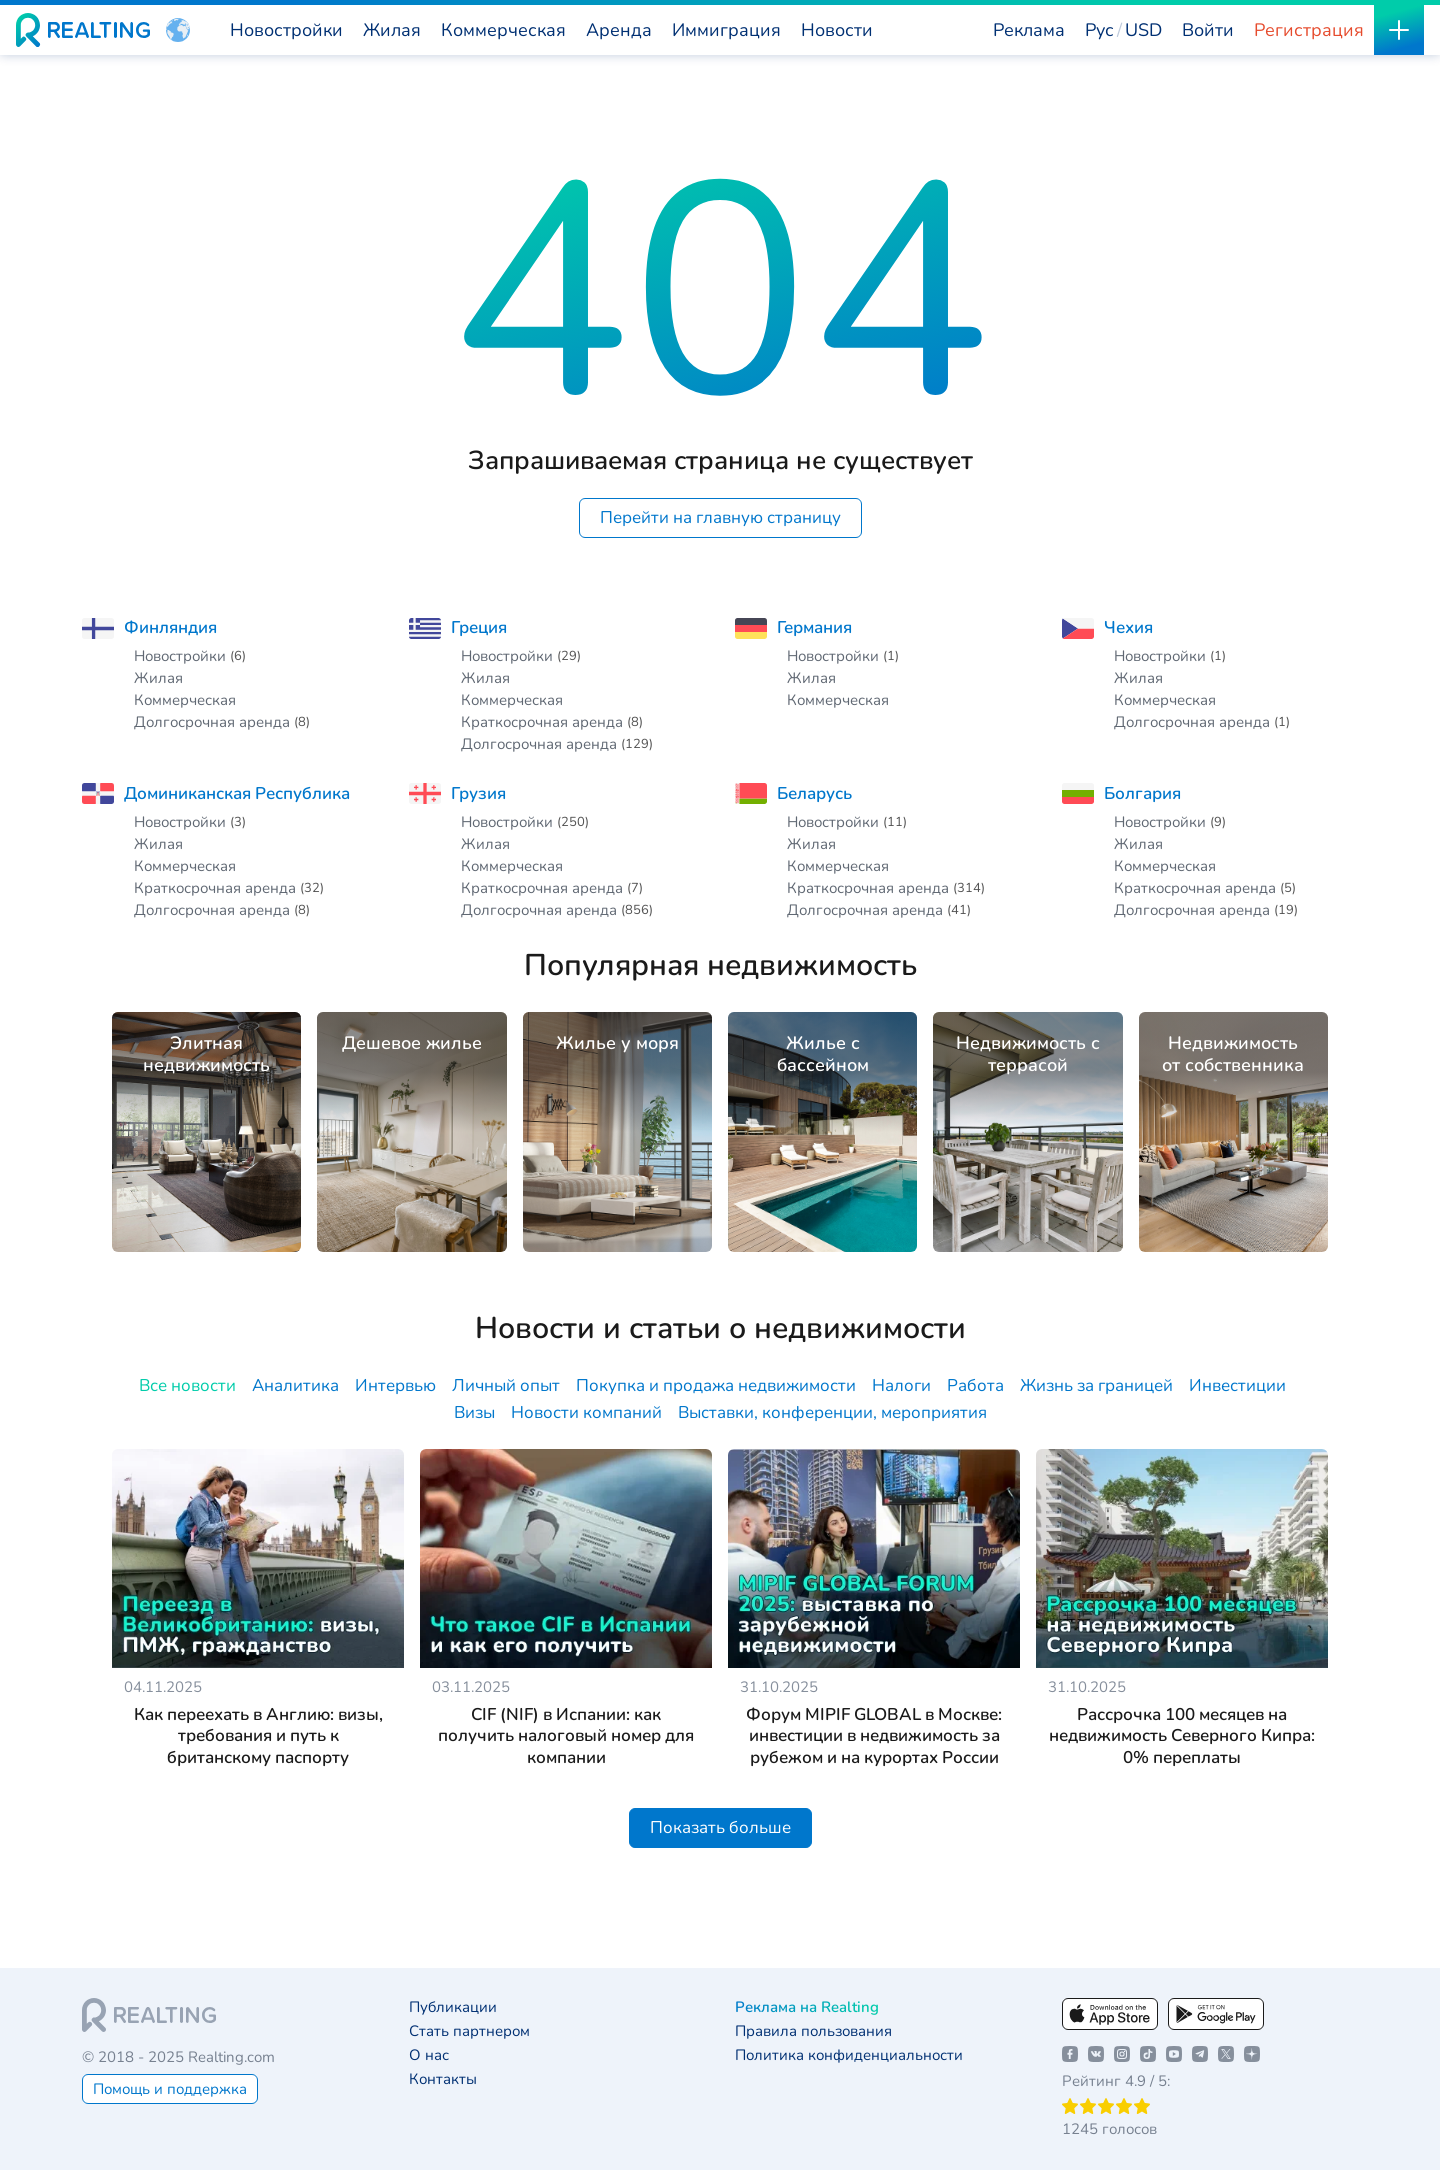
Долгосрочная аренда (212, 722)
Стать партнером (469, 2031)
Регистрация (1309, 30)
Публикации (453, 2007)
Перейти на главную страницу (720, 517)
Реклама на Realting (807, 2007)
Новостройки (180, 656)
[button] (178, 30)
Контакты (443, 2079)
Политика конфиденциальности (849, 2055)
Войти (1208, 30)
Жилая (158, 678)
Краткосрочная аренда (542, 722)
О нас (429, 2055)
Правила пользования (813, 2031)
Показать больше (720, 1827)
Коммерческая (185, 700)
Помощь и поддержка (170, 2089)
